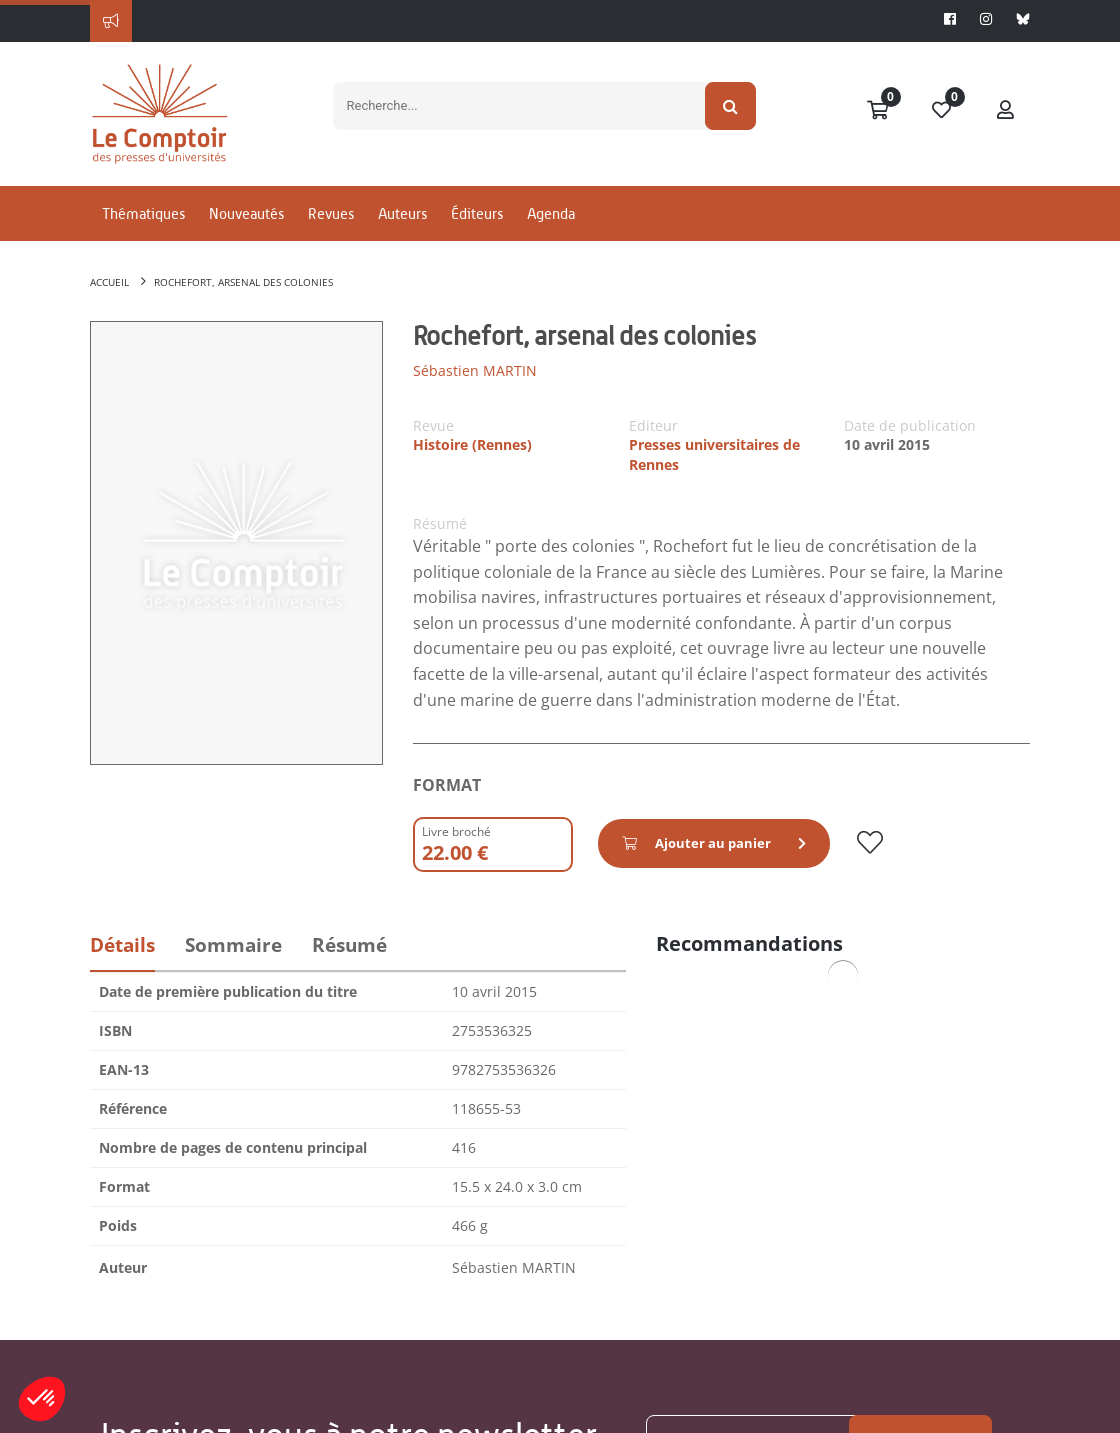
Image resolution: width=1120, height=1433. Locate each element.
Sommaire (233, 945)
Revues (331, 213)
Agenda (551, 213)
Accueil (109, 282)
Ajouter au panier (698, 843)
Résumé (349, 945)
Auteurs (402, 213)
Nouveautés (246, 213)
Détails (122, 945)
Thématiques (143, 213)
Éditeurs (477, 213)
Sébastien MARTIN (475, 370)
